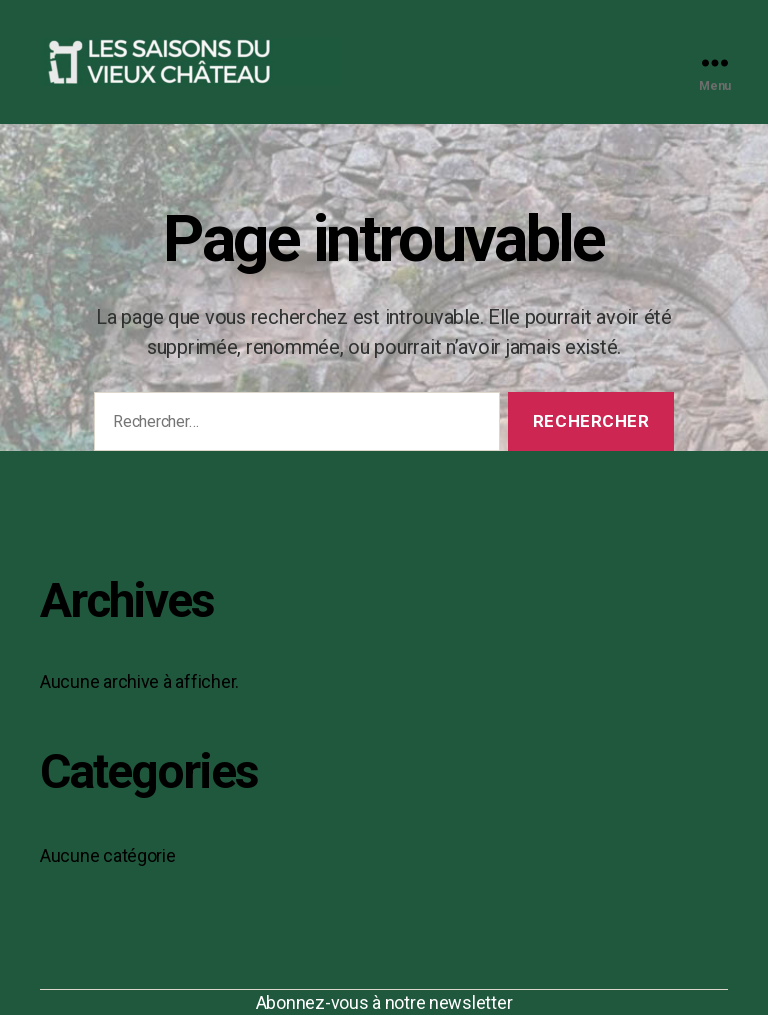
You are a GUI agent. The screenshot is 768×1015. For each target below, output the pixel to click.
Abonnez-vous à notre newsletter (384, 1002)
